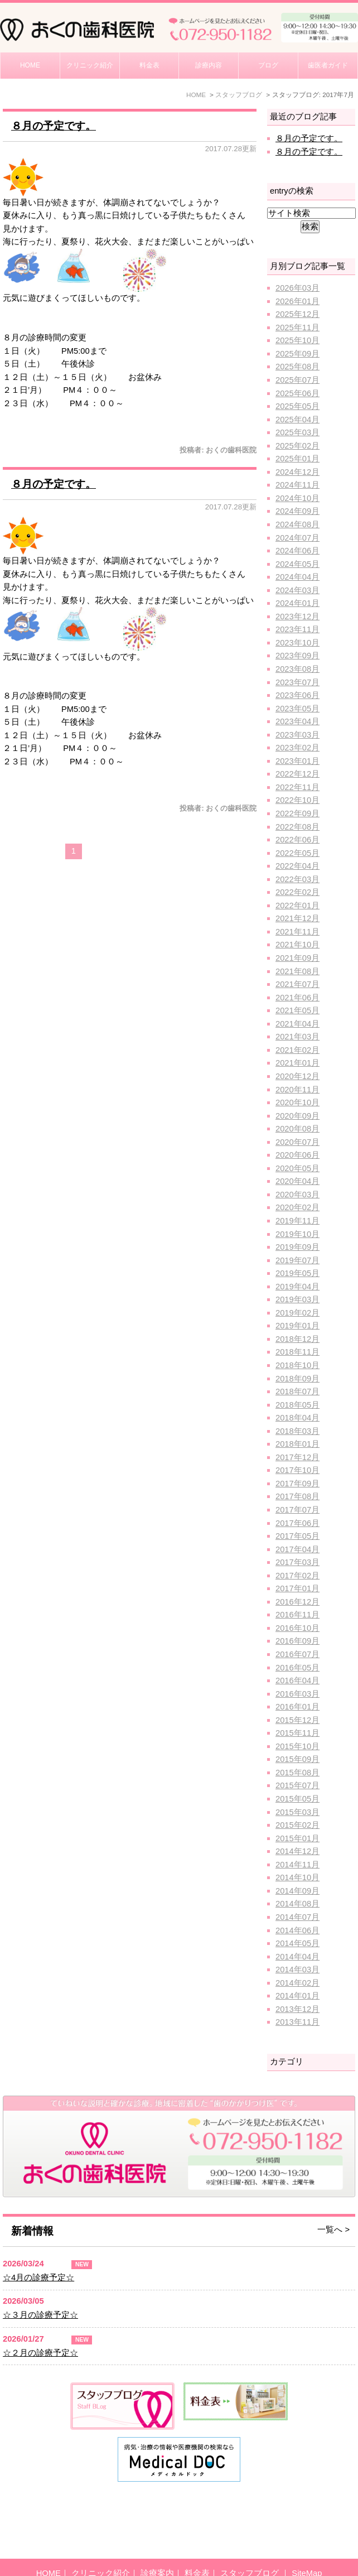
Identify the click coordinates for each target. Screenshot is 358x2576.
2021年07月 (297, 984)
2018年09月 (297, 1378)
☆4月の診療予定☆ (38, 2277)
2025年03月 (297, 432)
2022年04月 (297, 865)
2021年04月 (297, 1023)
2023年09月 (297, 655)
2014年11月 (297, 1864)
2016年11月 (297, 1614)
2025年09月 (297, 353)
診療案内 (157, 2547)
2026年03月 (297, 287)
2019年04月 (297, 1286)
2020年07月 (297, 1142)
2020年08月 (297, 1128)
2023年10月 (297, 642)
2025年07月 (297, 379)
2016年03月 (297, 1693)
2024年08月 (297, 524)
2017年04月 (297, 1549)
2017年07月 (297, 1509)
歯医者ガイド (328, 65)
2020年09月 (297, 1115)
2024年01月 (297, 603)
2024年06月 (297, 550)
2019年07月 (297, 1260)
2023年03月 (297, 734)
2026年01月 (297, 301)
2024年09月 (297, 511)
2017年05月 (297, 1536)
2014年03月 (297, 1969)
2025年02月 (297, 445)
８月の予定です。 (53, 126)
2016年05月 (297, 1667)
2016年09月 (297, 1640)
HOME (30, 65)
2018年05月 (297, 1404)
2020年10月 (297, 1102)
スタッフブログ (250, 2547)
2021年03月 (297, 1036)
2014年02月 (297, 1982)
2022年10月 (297, 800)
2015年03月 (297, 1812)
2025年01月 (297, 458)
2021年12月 (297, 918)
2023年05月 (297, 708)
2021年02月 (297, 1050)
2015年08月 (297, 1772)
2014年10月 (297, 1877)
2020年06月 (297, 1154)
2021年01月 (297, 1062)
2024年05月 (297, 564)
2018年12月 (297, 1339)
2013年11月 (297, 2022)
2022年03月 (297, 879)
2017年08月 (297, 1496)
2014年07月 (297, 1917)
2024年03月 (297, 590)
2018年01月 (297, 1443)
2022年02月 (297, 892)
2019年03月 (297, 1299)
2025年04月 (297, 419)
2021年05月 (297, 1010)
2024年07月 (297, 537)
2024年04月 (297, 576)
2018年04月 (297, 1417)
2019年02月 (297, 1312)
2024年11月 (297, 484)
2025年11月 (297, 327)
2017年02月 (297, 1575)
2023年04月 (297, 721)
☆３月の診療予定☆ (40, 2314)
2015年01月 (297, 1838)
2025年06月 (297, 393)
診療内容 (208, 65)
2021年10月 (297, 944)
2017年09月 (297, 1483)
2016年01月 (297, 1706)
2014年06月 (297, 1930)
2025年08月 (297, 366)
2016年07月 (297, 1654)
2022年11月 (297, 787)
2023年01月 (297, 761)
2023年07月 (297, 682)
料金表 (149, 65)
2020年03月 (297, 1194)
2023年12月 (297, 616)
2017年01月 (297, 1588)
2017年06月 (297, 1523)
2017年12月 (297, 1457)
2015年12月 (297, 1720)
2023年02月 (297, 747)
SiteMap (307, 2547)
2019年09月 (297, 1247)
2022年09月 (297, 813)
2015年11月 (297, 1732)
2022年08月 (297, 826)
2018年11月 (297, 1351)
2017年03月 (297, 1562)
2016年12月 (297, 1601)
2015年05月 (297, 1798)
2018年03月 (297, 1431)
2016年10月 (297, 1628)
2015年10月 (297, 1746)
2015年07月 (297, 1785)
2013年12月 (297, 2009)
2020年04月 (297, 1181)
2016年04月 (297, 1680)
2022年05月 (297, 853)
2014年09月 (297, 1890)
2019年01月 (297, 1325)
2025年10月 (297, 340)
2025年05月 (297, 406)
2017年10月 (297, 1470)
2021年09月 (297, 958)
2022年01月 (297, 905)
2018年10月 (297, 1365)
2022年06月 (297, 839)
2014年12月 (297, 1851)
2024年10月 (297, 498)
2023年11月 (297, 629)
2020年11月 (297, 1089)
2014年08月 (297, 1903)
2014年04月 (297, 1956)
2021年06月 (297, 997)
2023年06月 (297, 695)
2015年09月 (297, 1759)
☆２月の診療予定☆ (40, 2352)
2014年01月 (297, 1995)
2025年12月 (297, 314)
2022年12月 (297, 773)
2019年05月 (297, 1273)
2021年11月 (297, 931)
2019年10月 (297, 1234)
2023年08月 (297, 669)
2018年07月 (297, 1391)
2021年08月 (297, 971)
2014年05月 (297, 1943)
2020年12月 (297, 1076)
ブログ (268, 65)
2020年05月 (297, 1168)
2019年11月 (297, 1220)
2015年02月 (297, 1825)
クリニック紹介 (89, 65)
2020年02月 (297, 1207)
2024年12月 (297, 472)
